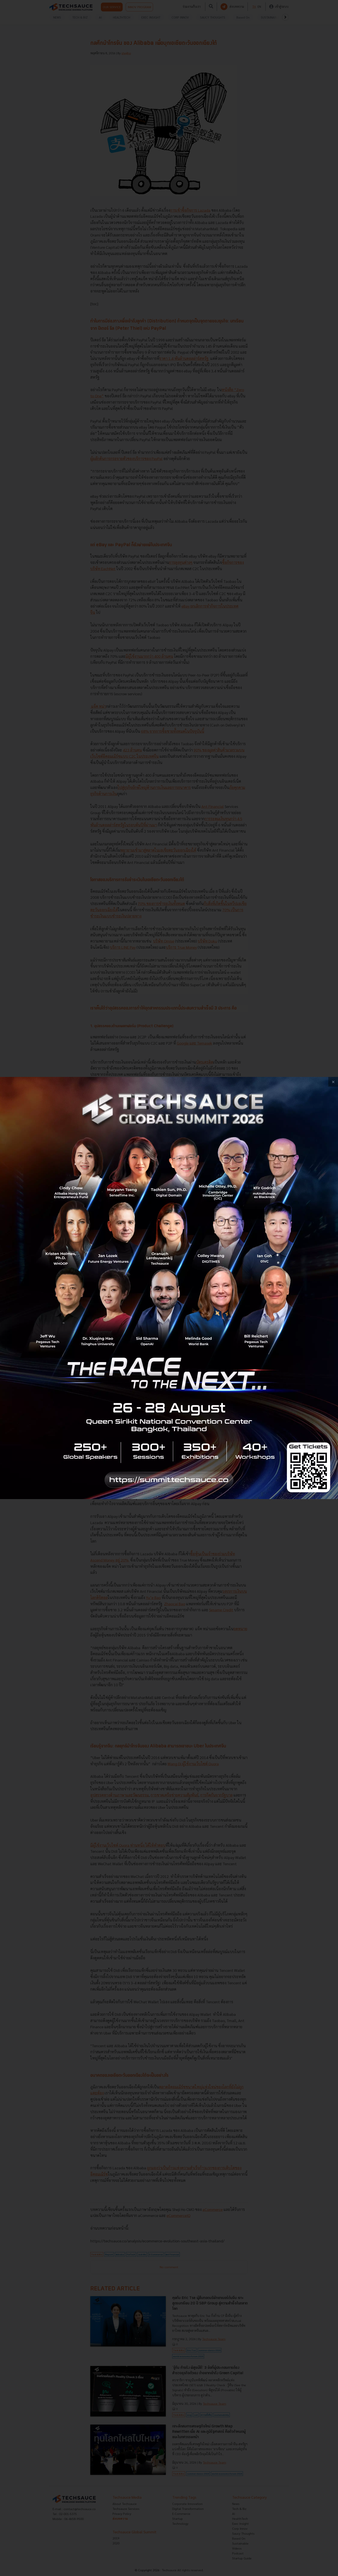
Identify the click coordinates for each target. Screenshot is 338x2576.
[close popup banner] (333, 1082)
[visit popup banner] (169, 1288)
